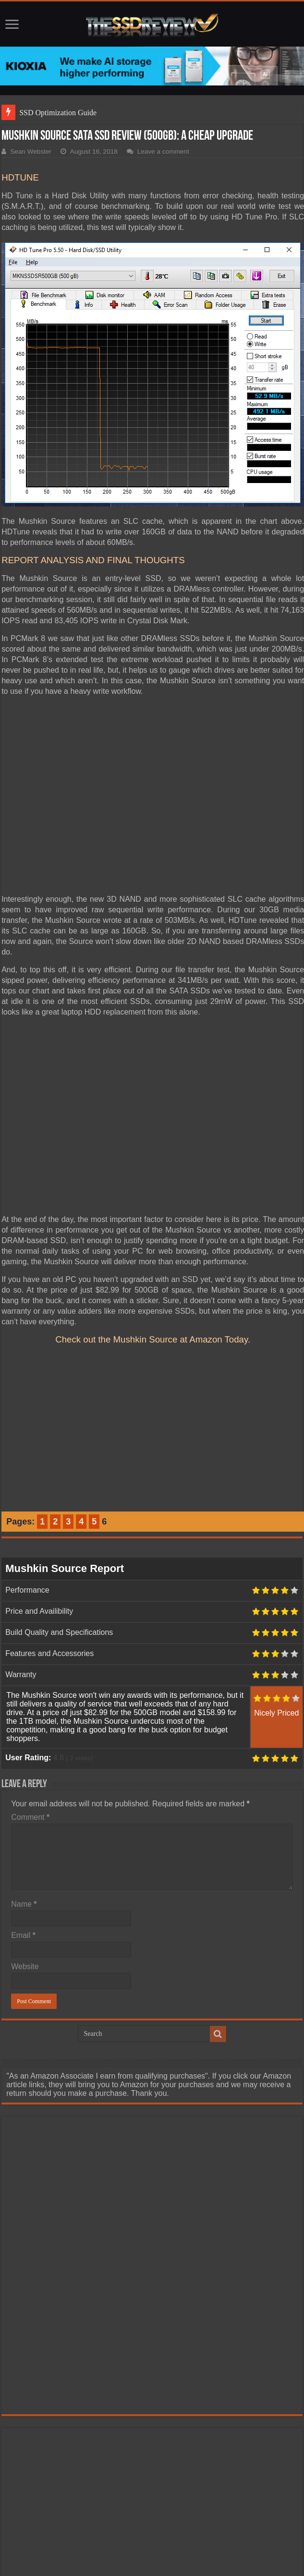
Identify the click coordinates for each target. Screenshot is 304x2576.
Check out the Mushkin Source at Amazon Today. (152, 1339)
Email (23, 1935)
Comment (30, 1817)
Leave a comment (163, 151)
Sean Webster (30, 151)
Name (23, 1904)
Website (25, 1966)
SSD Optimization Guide (58, 113)
